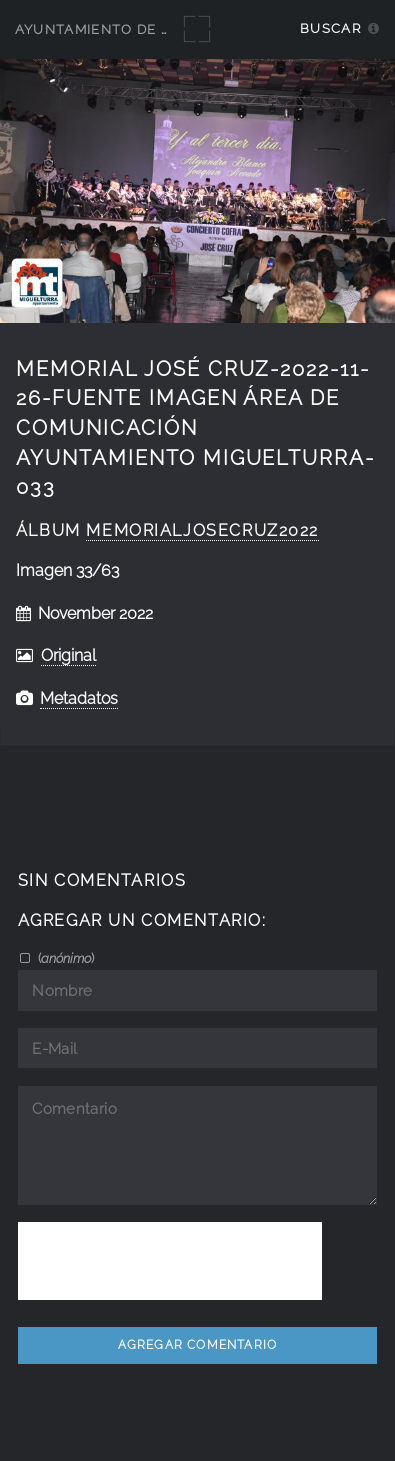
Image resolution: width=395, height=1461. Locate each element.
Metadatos (79, 698)
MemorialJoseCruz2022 (202, 530)
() (64, 958)
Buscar (330, 28)
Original (68, 655)
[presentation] (170, 1261)
